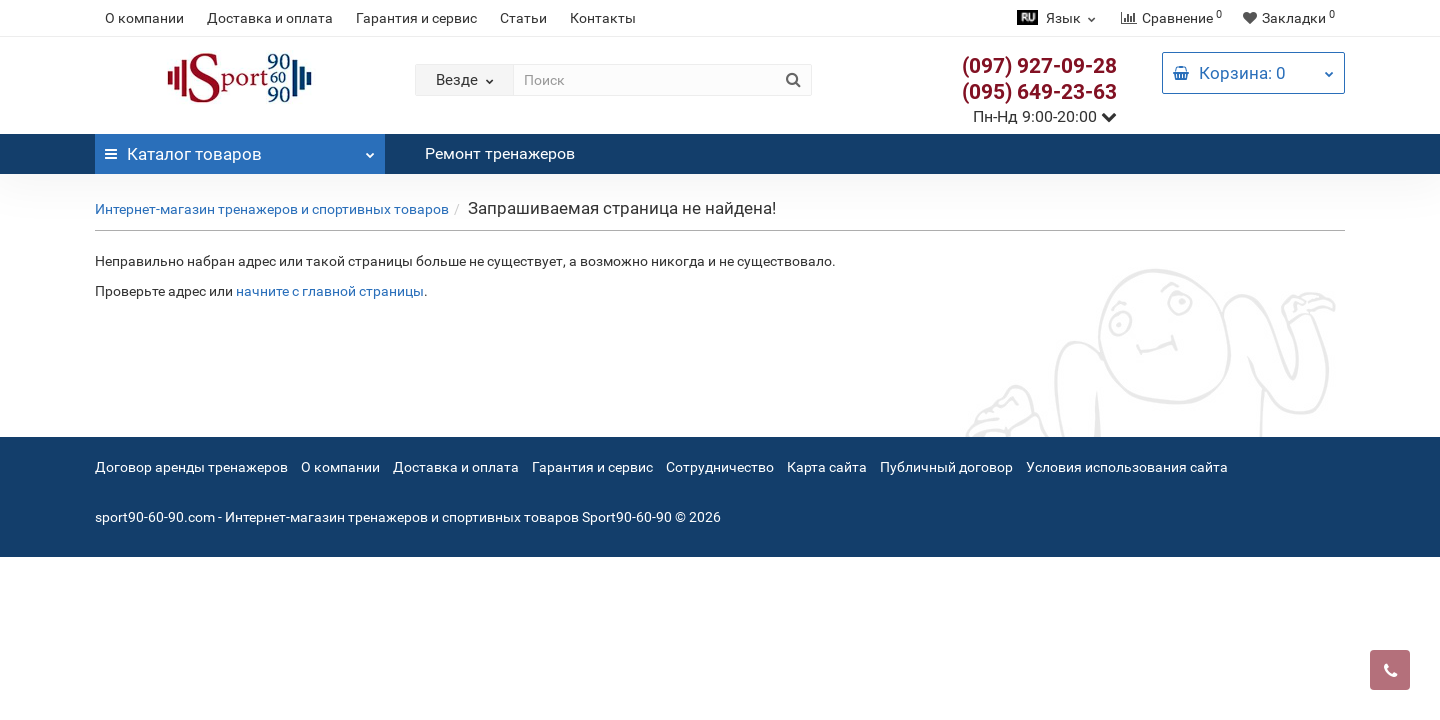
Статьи (523, 18)
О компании (144, 18)
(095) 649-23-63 (1039, 92)
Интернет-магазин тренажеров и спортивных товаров (272, 209)
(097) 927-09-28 (1039, 66)
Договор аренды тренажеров (191, 467)
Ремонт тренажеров (500, 153)
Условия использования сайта (1127, 467)
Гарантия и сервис (416, 18)
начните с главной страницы (330, 291)
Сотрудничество (720, 467)
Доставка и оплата (270, 18)
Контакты (603, 18)
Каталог (240, 149)
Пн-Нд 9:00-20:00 (1045, 116)
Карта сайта (827, 467)
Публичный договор (946, 467)
